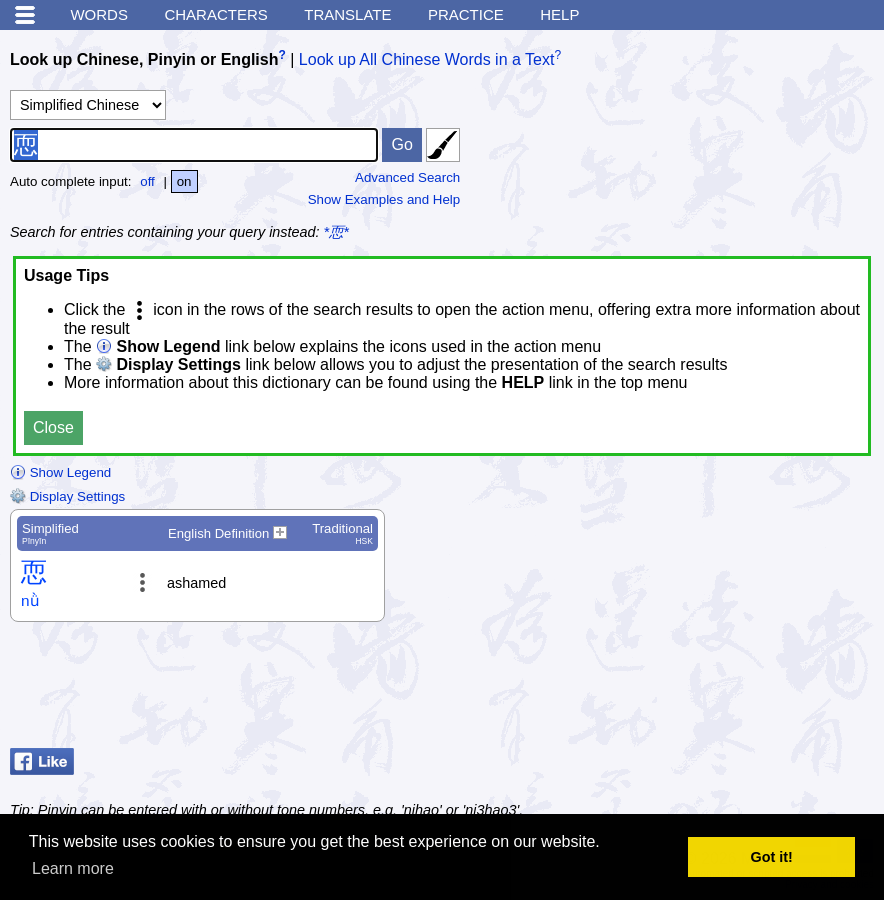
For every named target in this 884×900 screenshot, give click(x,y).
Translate (347, 14)
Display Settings (67, 496)
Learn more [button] (73, 868)
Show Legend (60, 472)
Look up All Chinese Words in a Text (427, 59)
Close (53, 427)
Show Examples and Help (384, 199)
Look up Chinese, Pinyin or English (144, 59)
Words (99, 14)
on (184, 181)
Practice (466, 14)
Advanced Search (407, 177)
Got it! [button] (772, 857)
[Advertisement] (714, 690)
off (147, 181)
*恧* (336, 232)
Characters (215, 14)
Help (559, 14)
